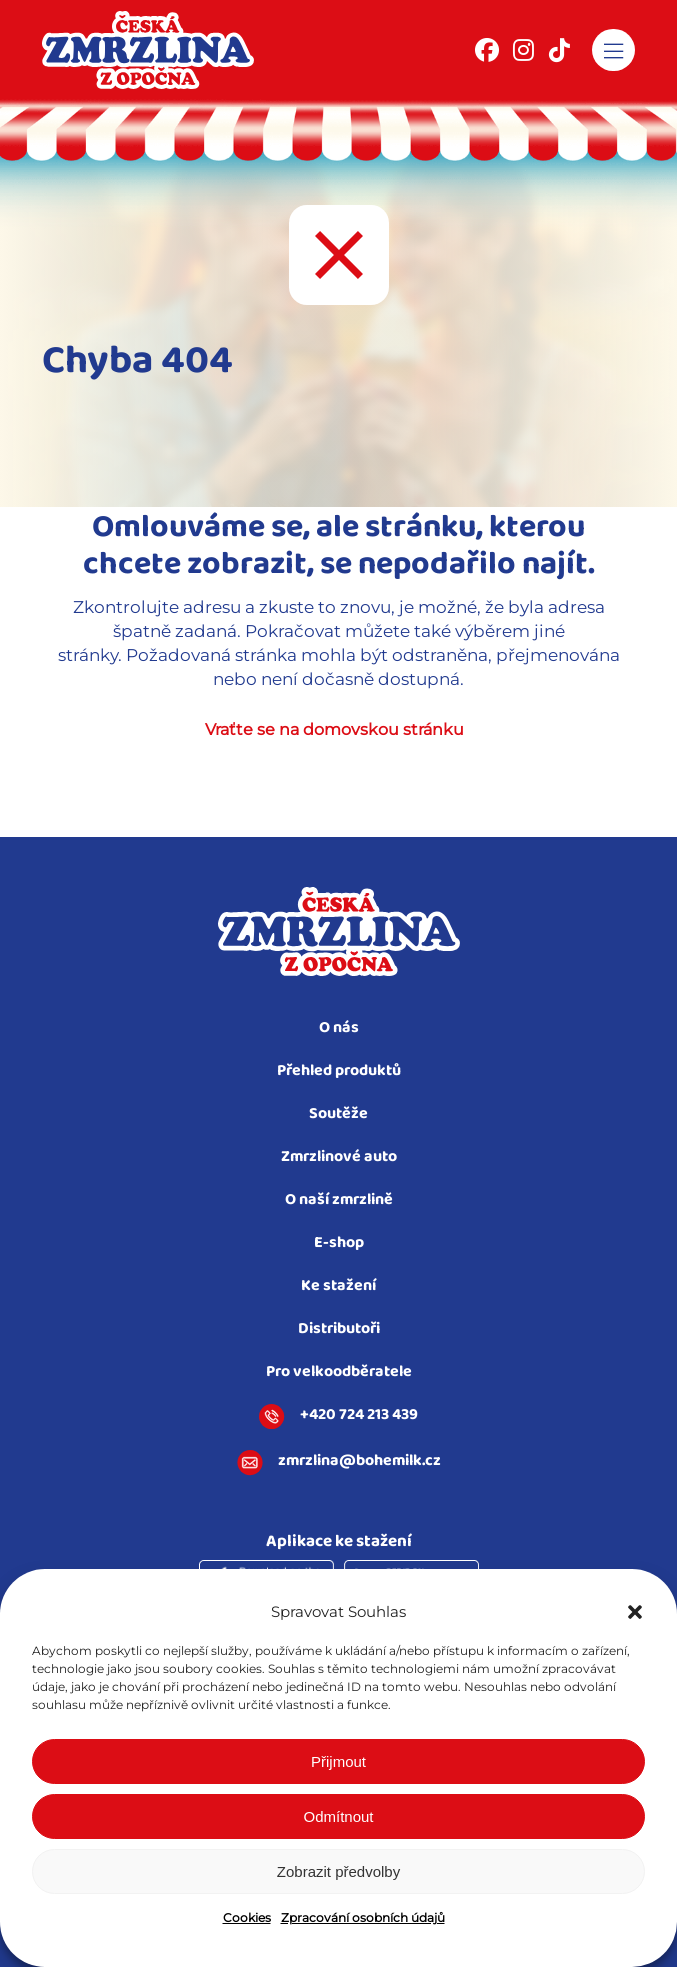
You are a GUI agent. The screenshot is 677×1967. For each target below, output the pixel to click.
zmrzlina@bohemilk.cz (339, 1463)
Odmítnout (338, 1816)
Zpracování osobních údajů (363, 1917)
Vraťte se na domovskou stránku (334, 729)
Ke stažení (338, 1286)
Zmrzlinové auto (339, 1157)
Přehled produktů (339, 1071)
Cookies (247, 1917)
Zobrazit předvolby (338, 1871)
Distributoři (339, 1329)
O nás (339, 1028)
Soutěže (338, 1114)
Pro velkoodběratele (339, 1372)
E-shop (339, 1243)
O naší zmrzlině (339, 1200)
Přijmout (338, 1761)
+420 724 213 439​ (338, 1417)
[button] (635, 1612)
